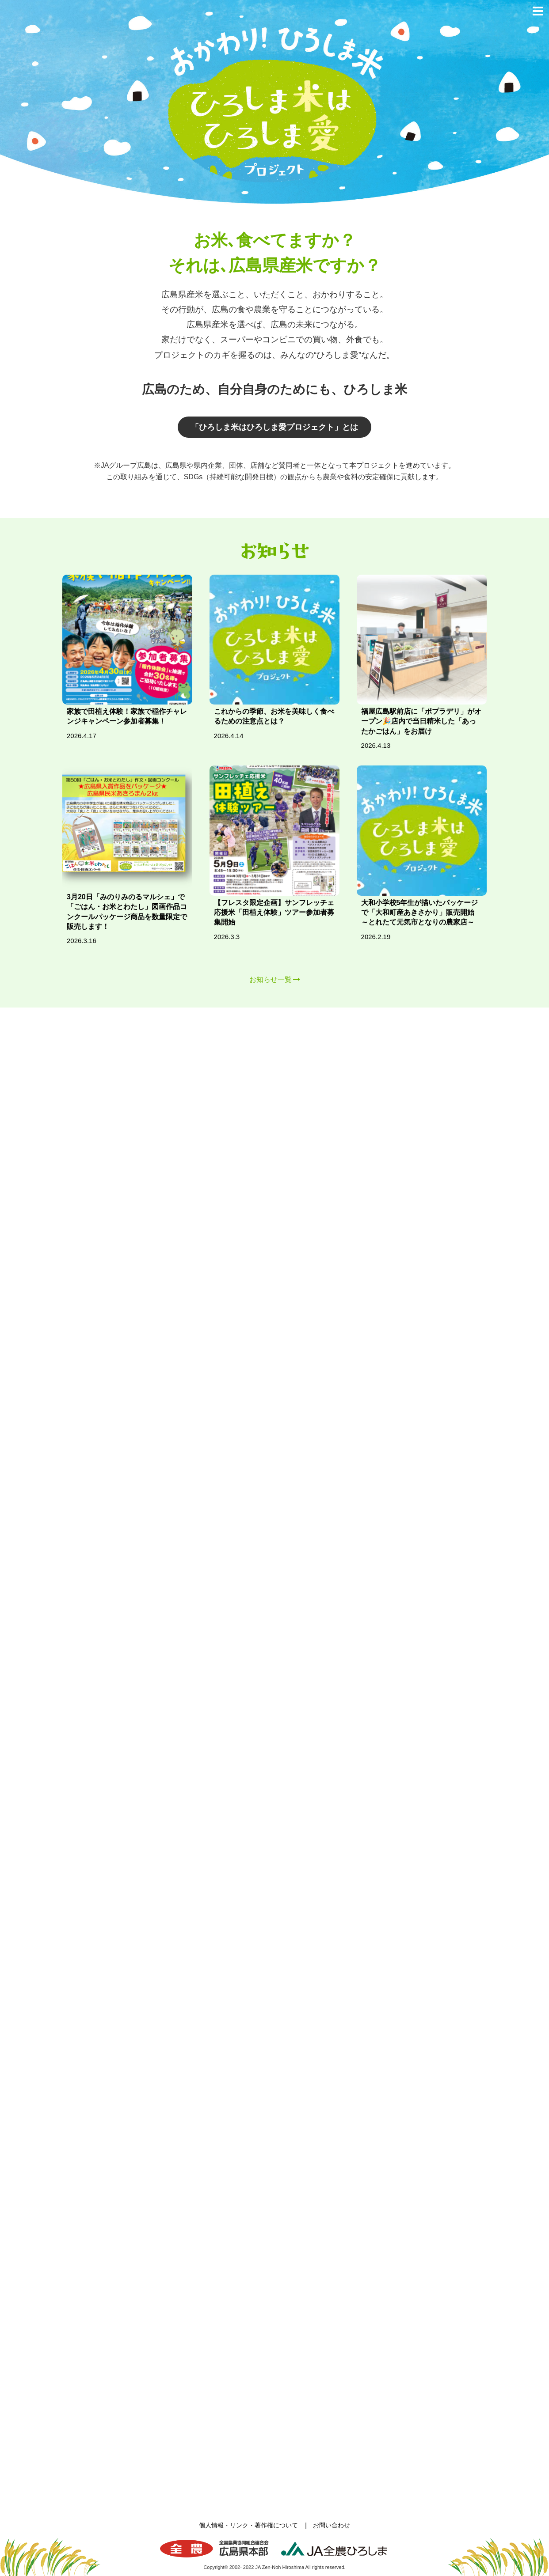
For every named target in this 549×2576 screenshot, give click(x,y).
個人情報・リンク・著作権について (248, 2525)
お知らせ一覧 (270, 979)
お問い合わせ (331, 2525)
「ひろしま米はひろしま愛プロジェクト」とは (274, 427)
